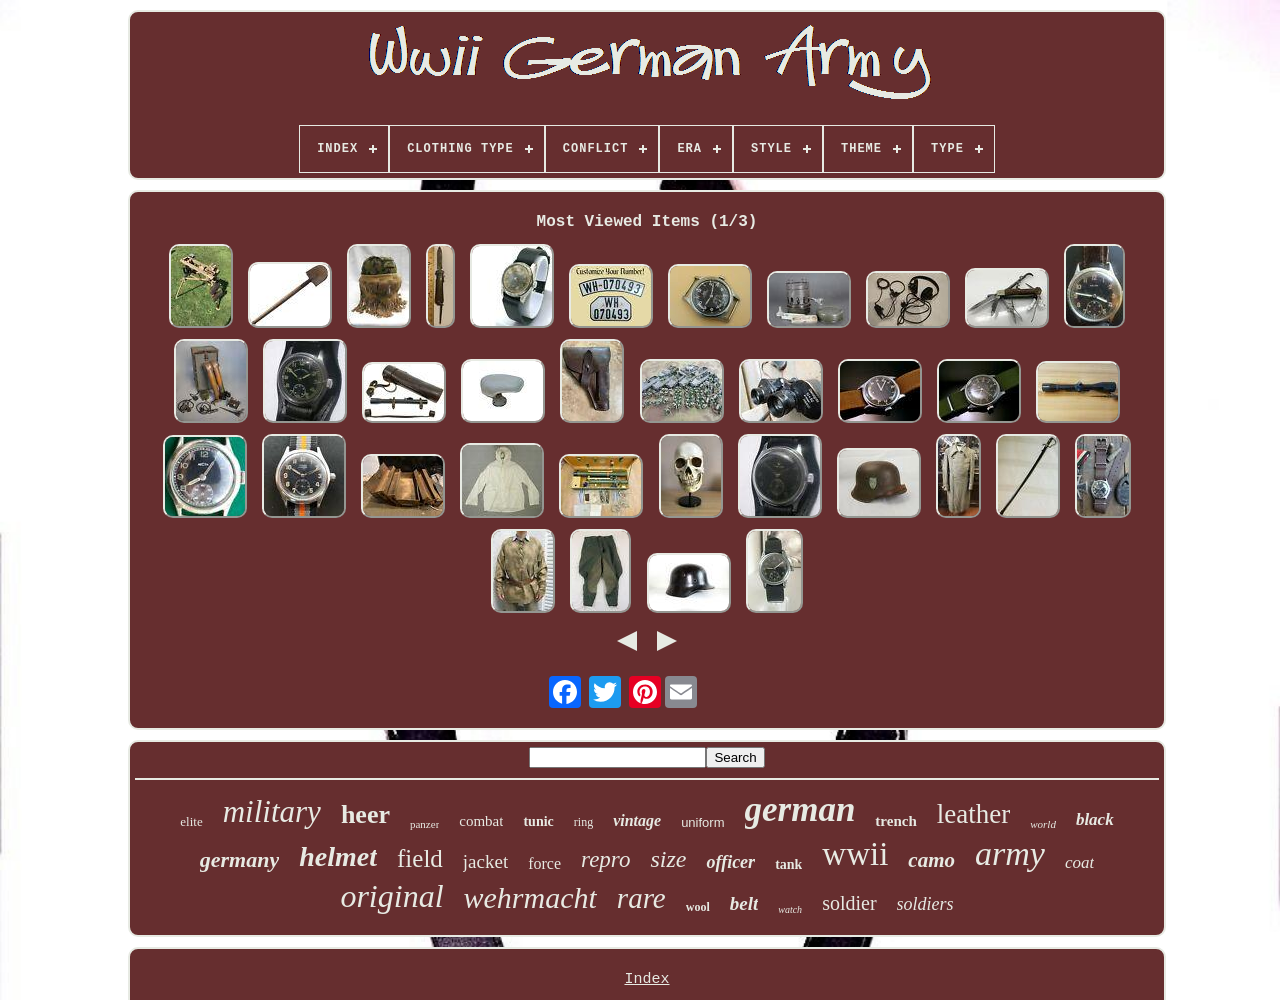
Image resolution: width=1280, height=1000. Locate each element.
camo (931, 860)
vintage (637, 820)
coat (1079, 862)
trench (895, 821)
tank (788, 864)
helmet (338, 856)
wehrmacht (530, 897)
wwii (855, 854)
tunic (538, 821)
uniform (702, 822)
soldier (849, 903)
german (800, 809)
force (544, 863)
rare (641, 898)
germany (239, 859)
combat (481, 821)
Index (646, 979)
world (1043, 824)
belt (744, 903)
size (668, 859)
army (1010, 853)
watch (790, 909)
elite (191, 821)
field (420, 858)
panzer (424, 824)
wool (698, 907)
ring (583, 822)
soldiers (925, 904)
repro (605, 859)
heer (365, 814)
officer (730, 862)
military (272, 811)
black (1095, 819)
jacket (485, 861)
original (391, 896)
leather (973, 814)
